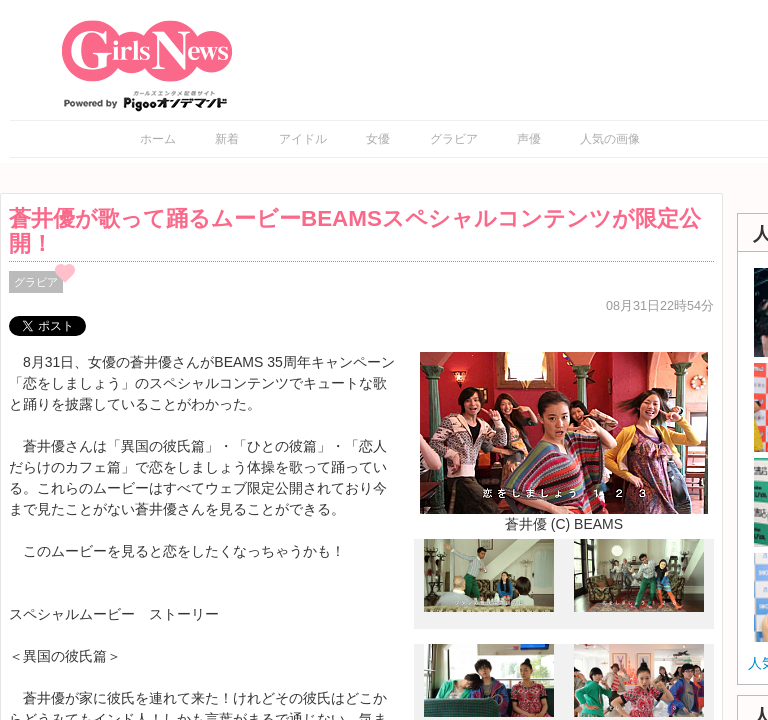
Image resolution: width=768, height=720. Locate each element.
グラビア (454, 139)
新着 (227, 139)
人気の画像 (610, 139)
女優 (378, 139)
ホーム (158, 139)
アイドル (303, 139)
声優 (529, 139)
